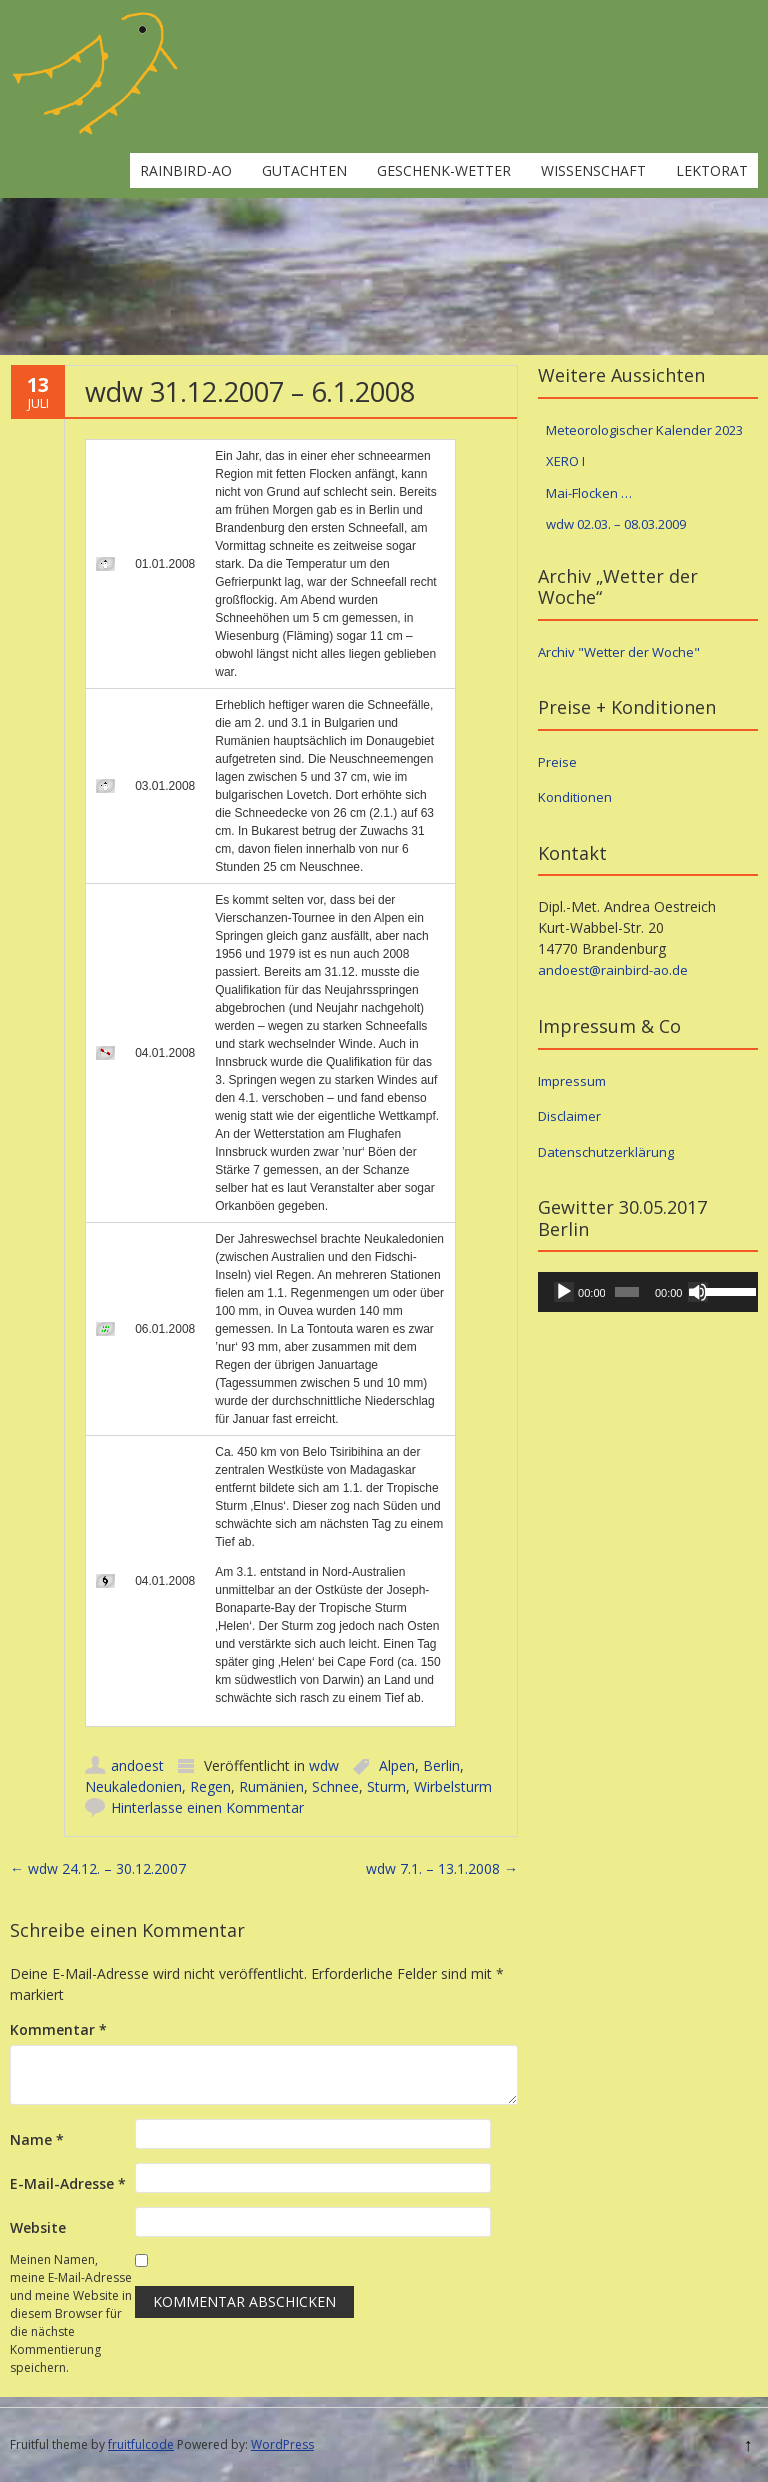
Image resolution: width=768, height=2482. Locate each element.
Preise (557, 762)
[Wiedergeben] (564, 1292)
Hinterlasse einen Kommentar (207, 1807)
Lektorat (712, 170)
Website (38, 2227)
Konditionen (575, 797)
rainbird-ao (186, 170)
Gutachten (304, 170)
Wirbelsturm (453, 1786)
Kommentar (58, 2029)
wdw (324, 1765)
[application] (648, 1292)
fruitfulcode (141, 2444)
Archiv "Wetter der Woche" (619, 652)
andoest (137, 1765)
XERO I (565, 461)
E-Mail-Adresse (68, 2183)
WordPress (282, 2444)
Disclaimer (569, 1116)
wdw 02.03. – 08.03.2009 (616, 524)
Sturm (386, 1786)
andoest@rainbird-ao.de (613, 970)
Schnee (335, 1786)
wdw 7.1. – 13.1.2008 (442, 1868)
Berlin (441, 1765)
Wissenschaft (593, 170)
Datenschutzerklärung (606, 1152)
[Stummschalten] (698, 1292)
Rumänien (271, 1786)
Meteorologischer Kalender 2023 (644, 430)
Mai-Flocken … (589, 493)
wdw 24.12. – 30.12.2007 (98, 1868)
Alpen (397, 1765)
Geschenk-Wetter (444, 170)
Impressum (572, 1081)
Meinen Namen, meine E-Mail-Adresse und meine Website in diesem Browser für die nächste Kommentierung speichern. (71, 2313)
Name (37, 2139)
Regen (210, 1786)
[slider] (627, 1292)
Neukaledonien (133, 1786)
